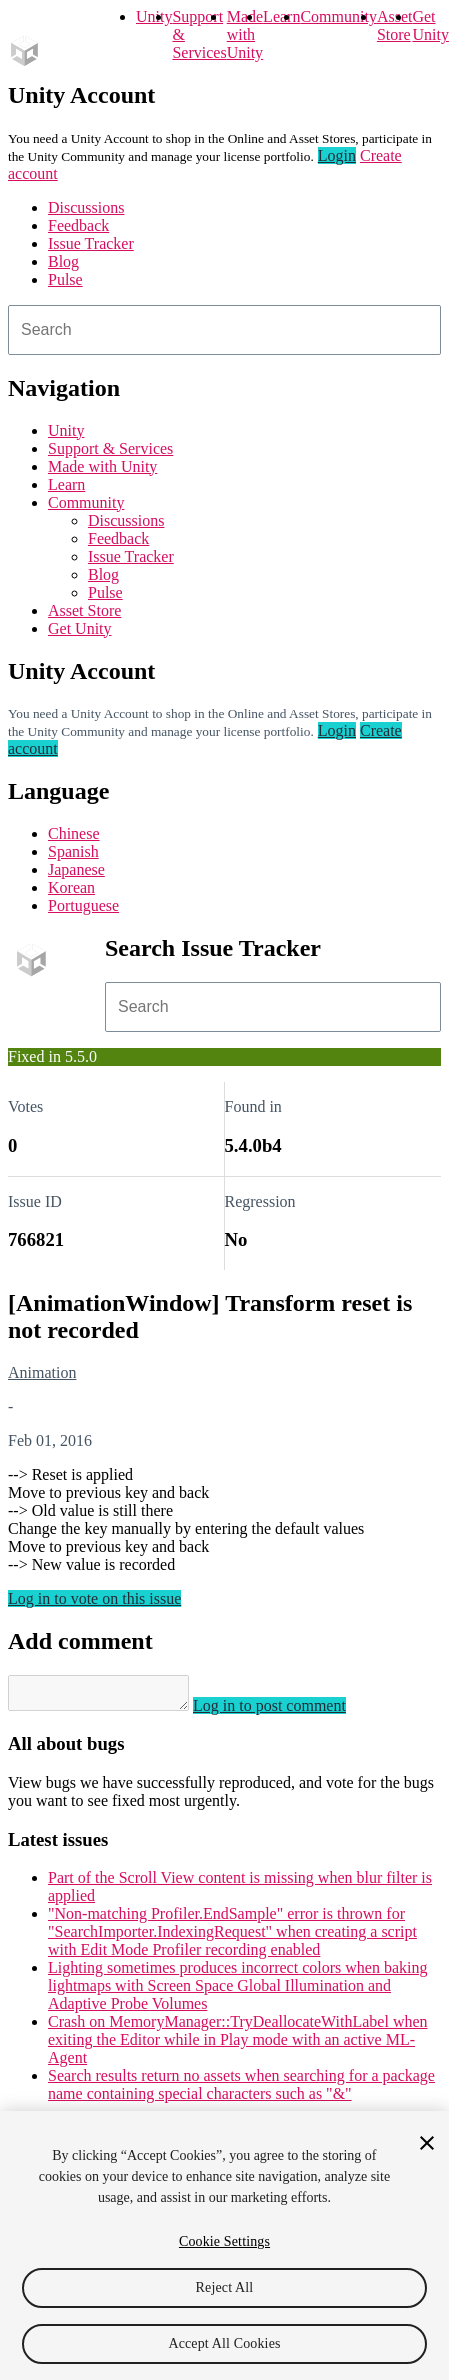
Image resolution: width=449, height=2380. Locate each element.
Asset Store (84, 610)
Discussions (86, 207)
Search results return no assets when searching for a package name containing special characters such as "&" (241, 2090)
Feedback (78, 225)
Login (337, 155)
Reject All (225, 2287)
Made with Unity (245, 34)
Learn (281, 16)
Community (338, 16)
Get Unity (430, 25)
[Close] (427, 2143)
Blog (63, 261)
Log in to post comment (289, 1711)
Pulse (65, 279)
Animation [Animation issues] (42, 1372)
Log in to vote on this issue (94, 1598)
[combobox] (224, 330)
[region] (224, 2245)
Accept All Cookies (224, 2343)
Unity (154, 16)
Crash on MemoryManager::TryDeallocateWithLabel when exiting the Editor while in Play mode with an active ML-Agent (238, 2045)
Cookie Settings (224, 2241)
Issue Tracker (91, 243)
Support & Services (110, 448)
